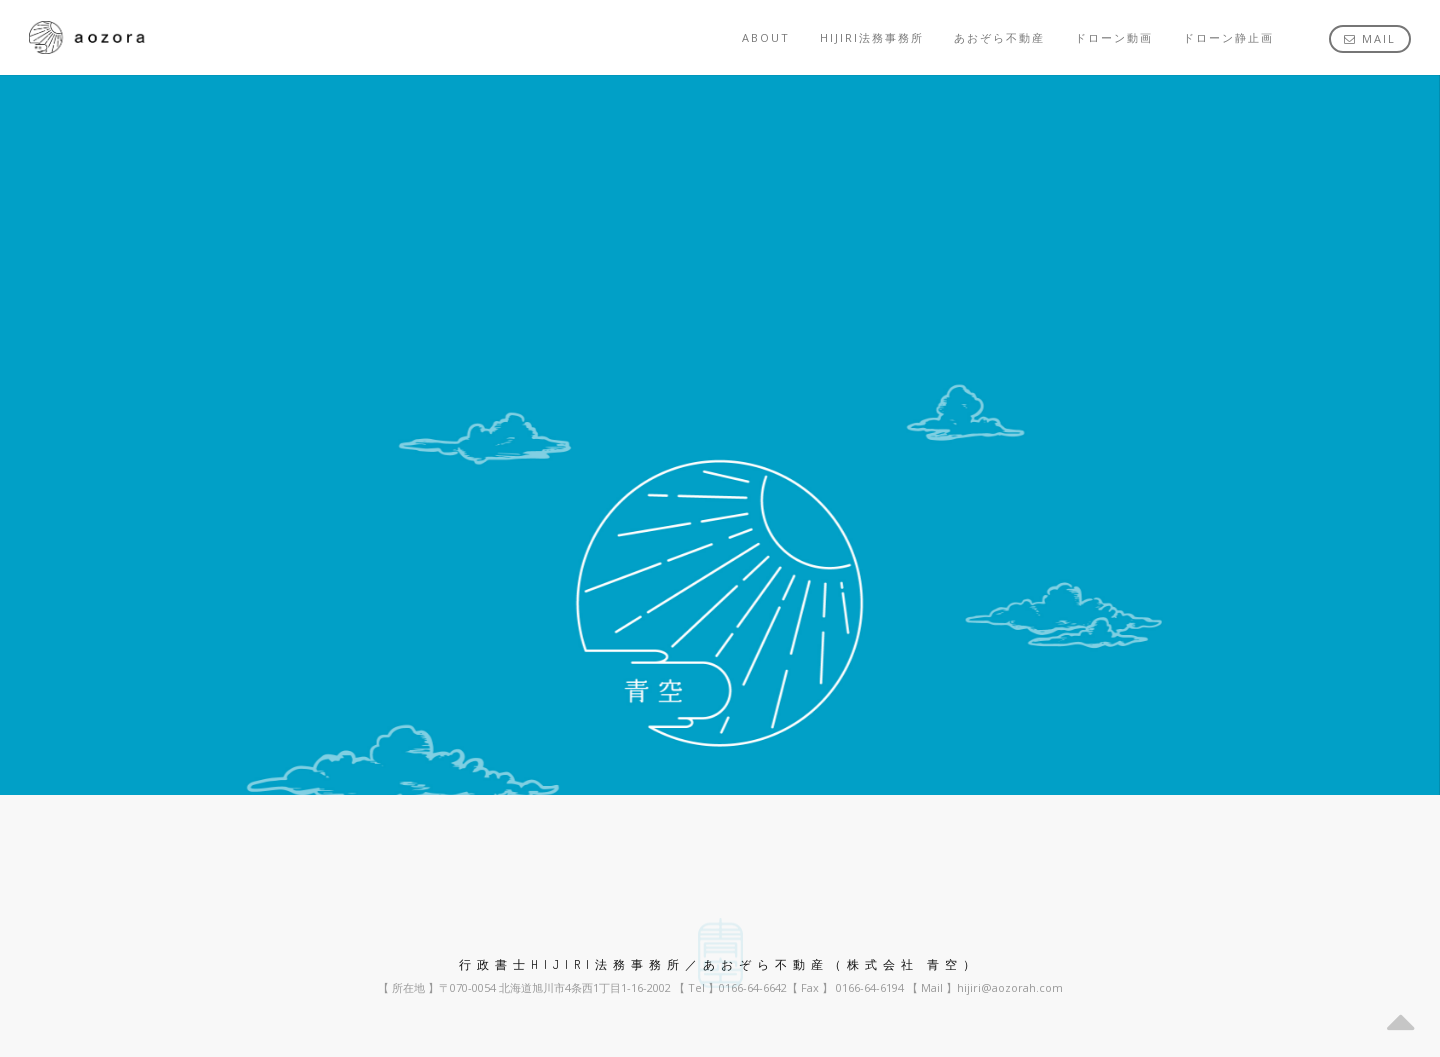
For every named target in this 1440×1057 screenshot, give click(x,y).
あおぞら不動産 (999, 37)
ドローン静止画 (1228, 37)
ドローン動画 (1114, 37)
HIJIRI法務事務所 (872, 37)
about (766, 37)
